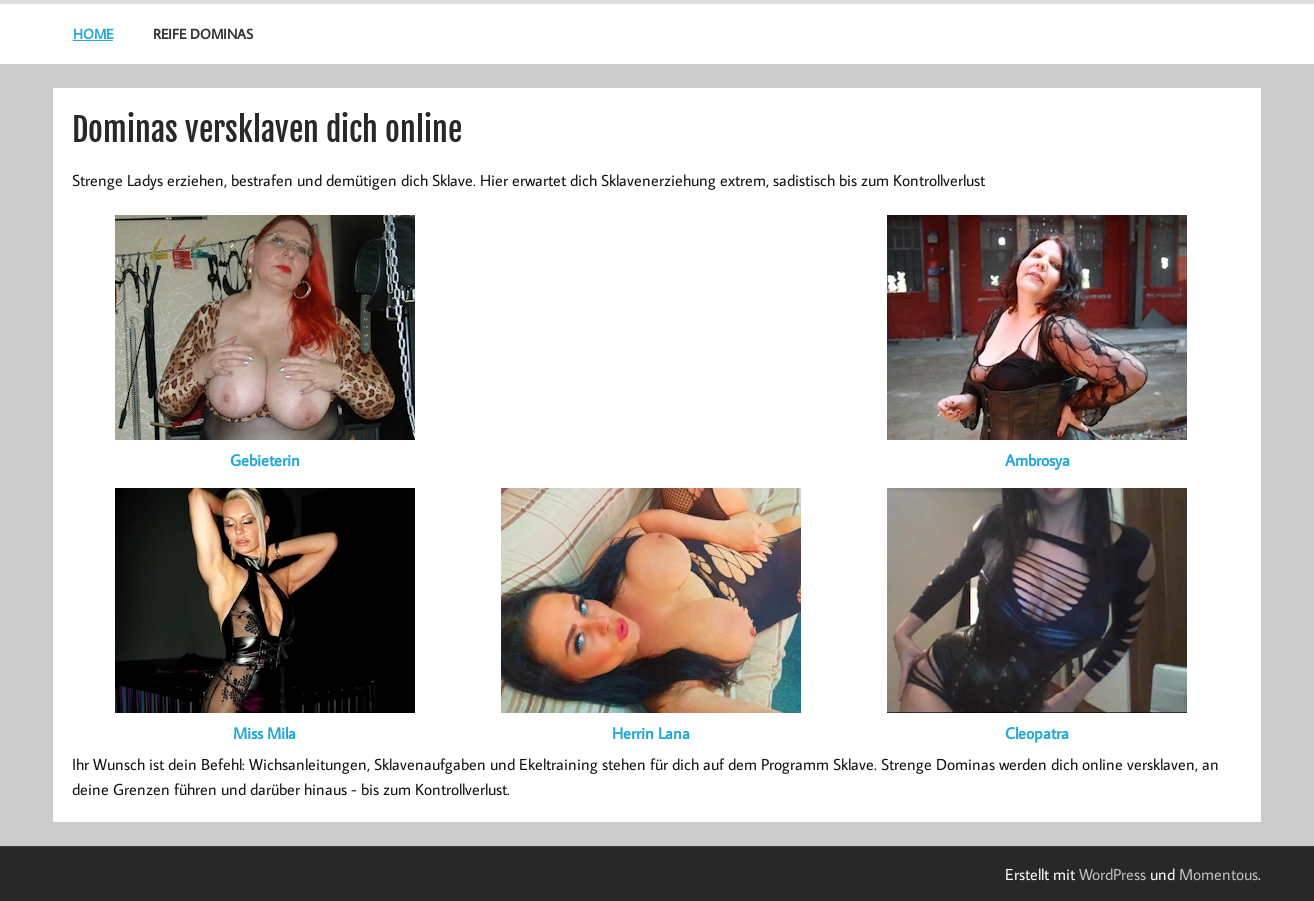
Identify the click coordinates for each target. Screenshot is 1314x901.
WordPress (1112, 874)
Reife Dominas (203, 33)
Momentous (1218, 874)
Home (93, 33)
